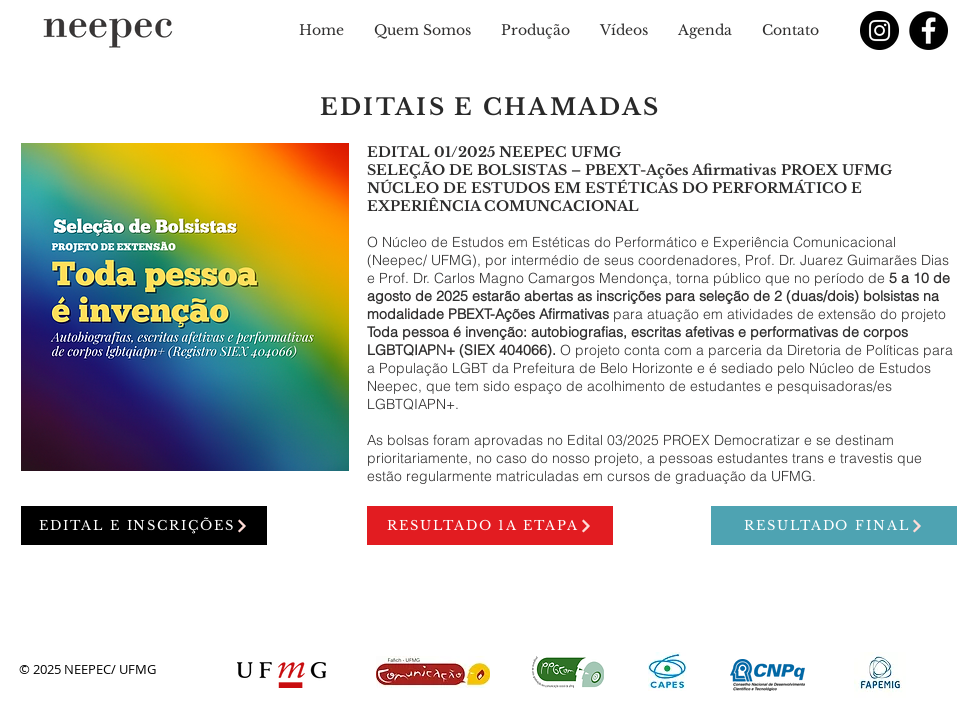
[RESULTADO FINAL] (834, 525)
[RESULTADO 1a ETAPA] (490, 525)
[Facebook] (928, 30)
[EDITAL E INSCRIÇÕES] (144, 525)
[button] (422, 30)
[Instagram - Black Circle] (879, 30)
